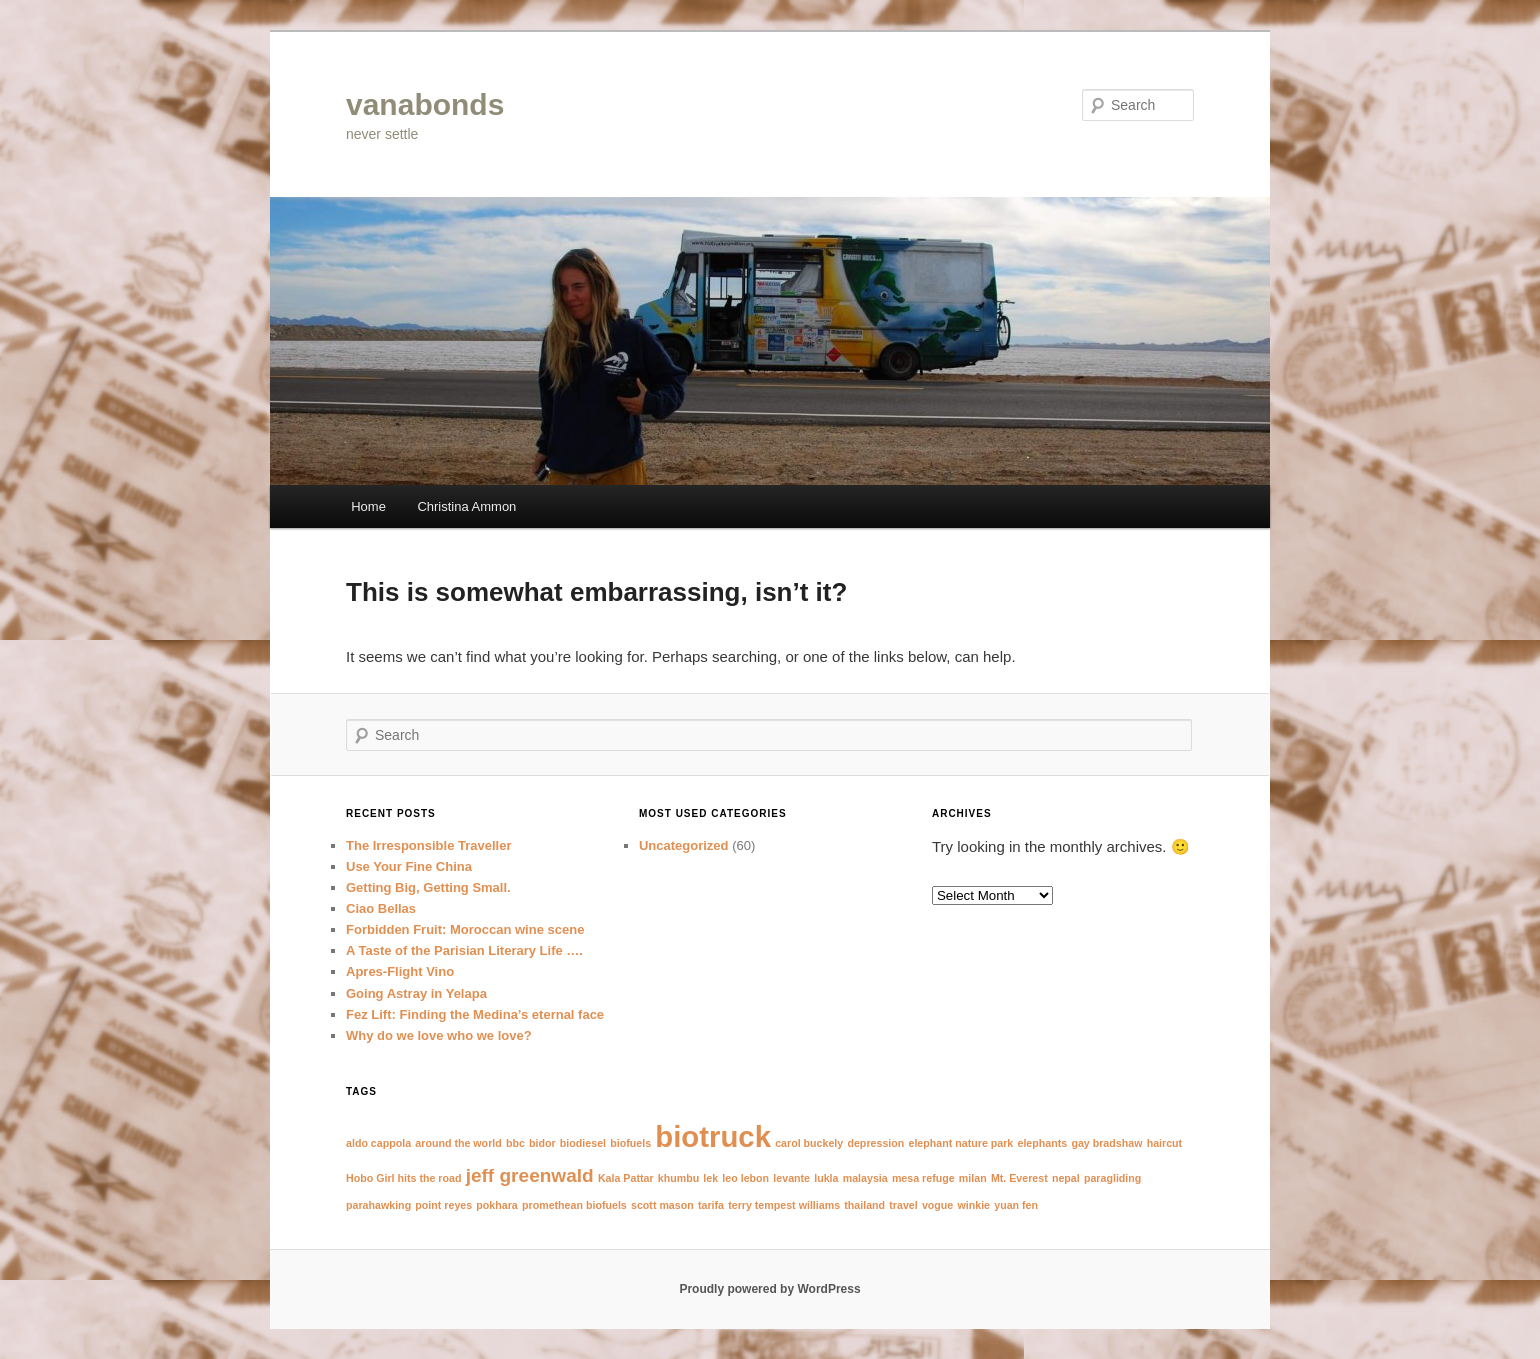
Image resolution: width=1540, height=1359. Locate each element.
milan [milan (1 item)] (973, 1178)
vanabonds (425, 104)
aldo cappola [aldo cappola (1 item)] (378, 1143)
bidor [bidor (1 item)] (542, 1143)
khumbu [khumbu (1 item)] (678, 1178)
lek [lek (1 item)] (710, 1178)
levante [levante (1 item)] (791, 1178)
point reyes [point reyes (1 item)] (443, 1205)
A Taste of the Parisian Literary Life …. (464, 950)
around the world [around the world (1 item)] (458, 1143)
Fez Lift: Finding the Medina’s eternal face (475, 1014)
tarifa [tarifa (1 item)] (711, 1205)
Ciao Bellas (381, 908)
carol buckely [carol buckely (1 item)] (809, 1143)
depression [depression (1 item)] (875, 1143)
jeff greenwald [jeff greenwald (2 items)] (530, 1175)
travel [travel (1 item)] (903, 1205)
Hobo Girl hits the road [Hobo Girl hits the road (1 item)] (403, 1178)
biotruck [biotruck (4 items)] (713, 1136)
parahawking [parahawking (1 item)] (378, 1205)
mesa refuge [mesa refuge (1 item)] (923, 1178)
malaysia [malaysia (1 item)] (865, 1178)
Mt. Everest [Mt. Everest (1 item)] (1019, 1178)
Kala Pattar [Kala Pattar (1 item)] (626, 1178)
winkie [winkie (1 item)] (973, 1205)
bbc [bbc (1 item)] (515, 1143)
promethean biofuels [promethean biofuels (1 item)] (574, 1205)
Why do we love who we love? (439, 1035)
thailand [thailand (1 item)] (864, 1205)
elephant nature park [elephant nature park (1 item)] (960, 1143)
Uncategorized (684, 845)
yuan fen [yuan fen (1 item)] (1016, 1205)
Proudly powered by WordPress (769, 1289)
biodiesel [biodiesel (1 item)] (583, 1143)
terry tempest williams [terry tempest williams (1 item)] (784, 1205)
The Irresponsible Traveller (428, 845)
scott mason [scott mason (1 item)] (662, 1205)
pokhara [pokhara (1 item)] (496, 1205)
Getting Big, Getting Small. (428, 887)
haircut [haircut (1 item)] (1165, 1143)
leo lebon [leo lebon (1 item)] (745, 1178)
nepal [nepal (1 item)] (1066, 1178)
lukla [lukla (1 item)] (826, 1178)
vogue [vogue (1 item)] (937, 1205)
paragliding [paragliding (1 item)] (1112, 1178)
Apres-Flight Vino (400, 971)
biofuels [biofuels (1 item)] (630, 1143)
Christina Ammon (466, 506)
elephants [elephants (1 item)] (1042, 1143)
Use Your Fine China (409, 866)
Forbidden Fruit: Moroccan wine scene (465, 929)
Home (368, 506)
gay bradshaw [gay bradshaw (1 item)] (1106, 1143)
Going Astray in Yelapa (416, 993)
